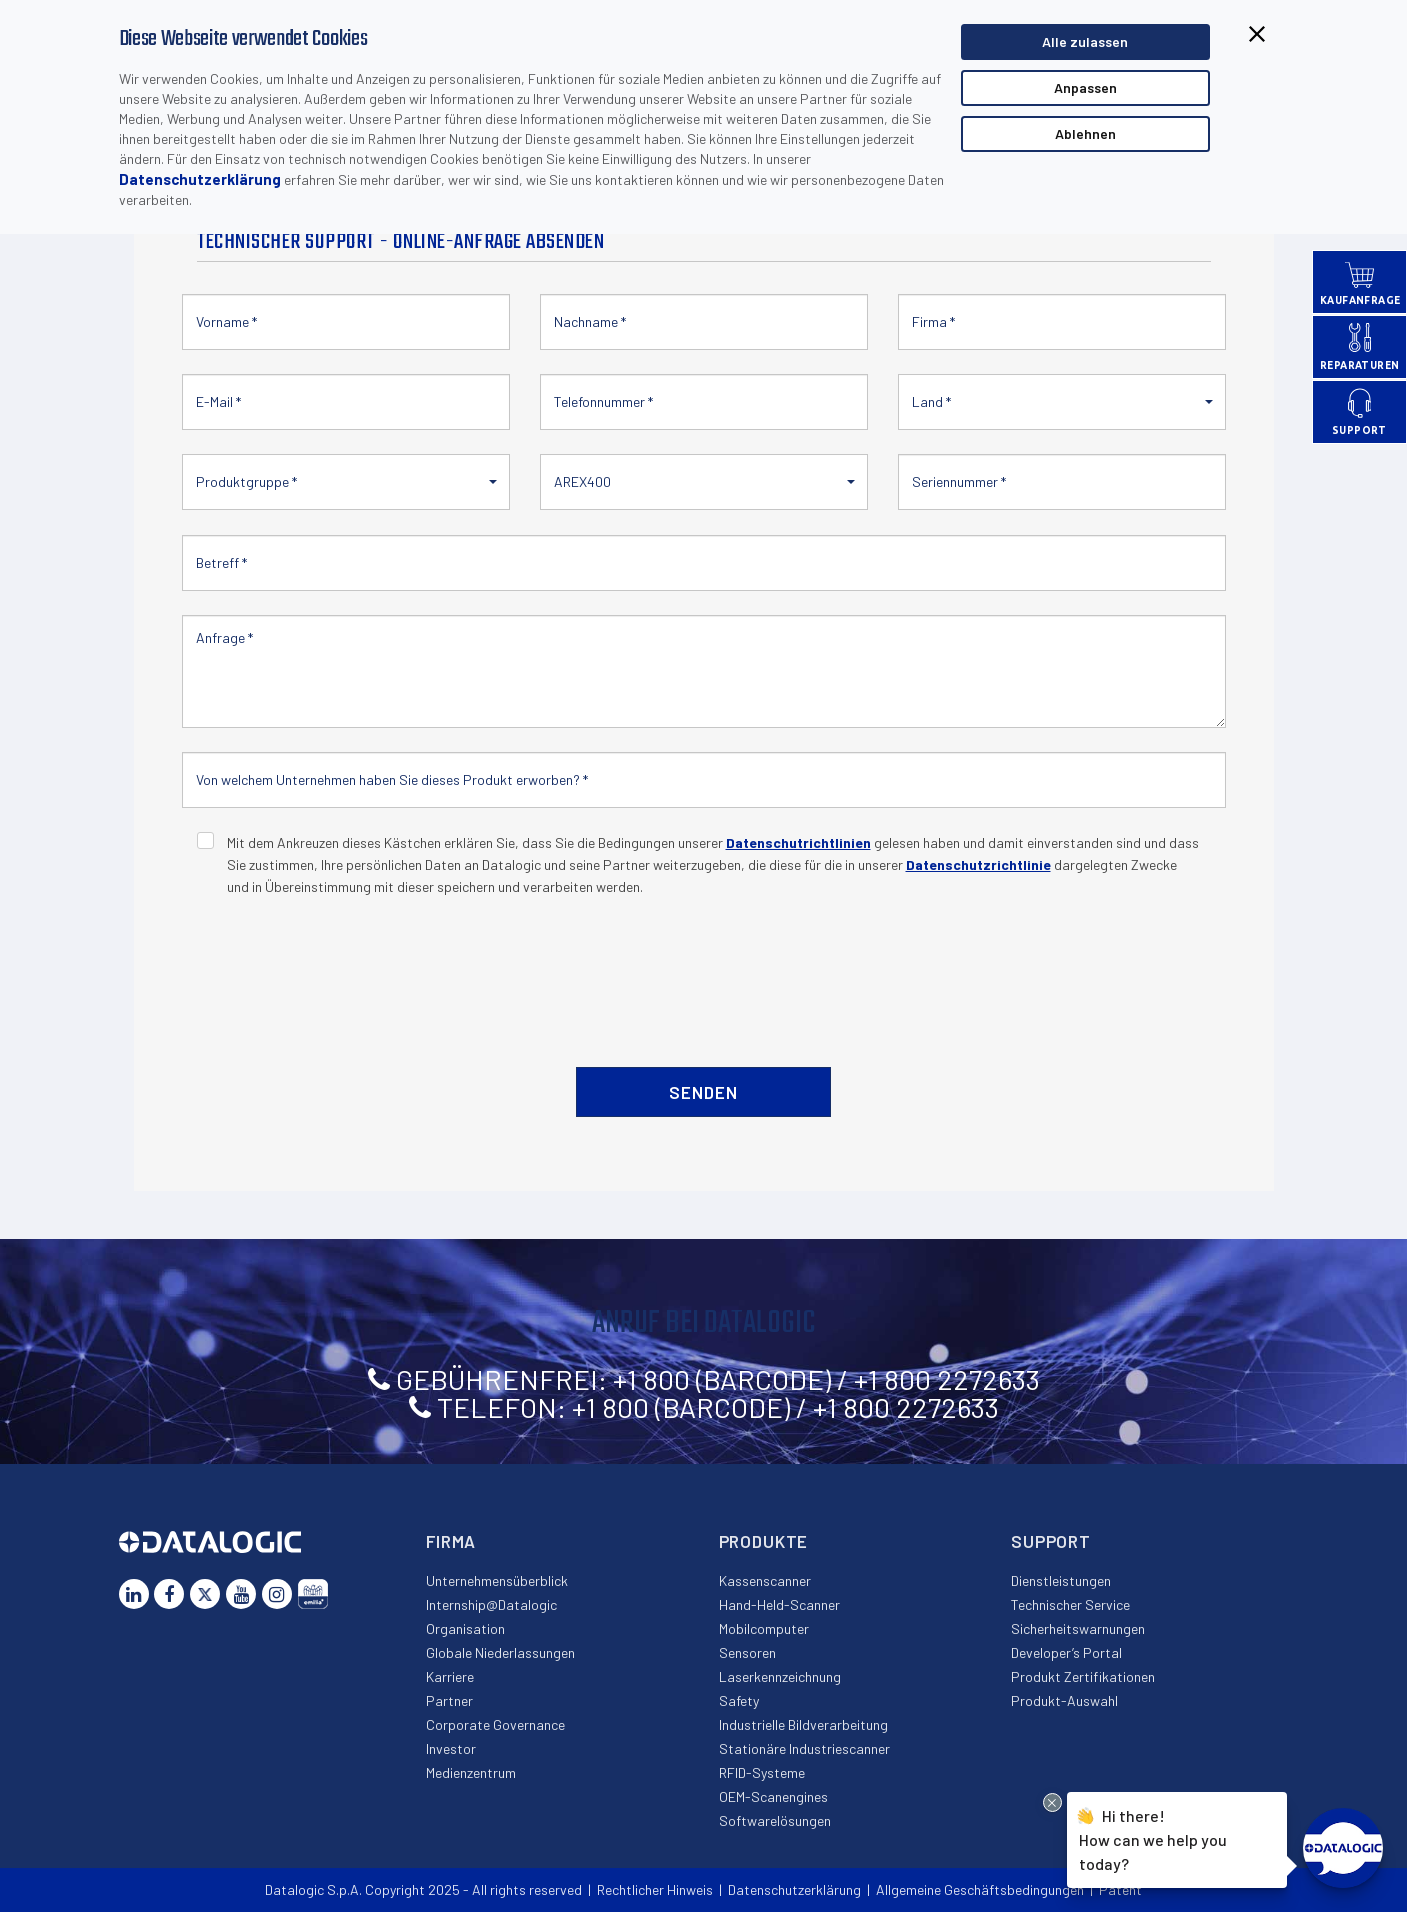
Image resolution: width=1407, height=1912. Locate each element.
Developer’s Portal (1066, 1652)
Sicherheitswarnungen (1078, 1628)
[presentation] (349, 971)
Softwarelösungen (775, 1820)
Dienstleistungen (1061, 1580)
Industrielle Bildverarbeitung (803, 1724)
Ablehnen (1085, 133)
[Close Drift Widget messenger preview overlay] (1052, 1802)
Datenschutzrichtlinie (978, 864)
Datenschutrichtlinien (798, 842)
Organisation (465, 1628)
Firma (451, 1541)
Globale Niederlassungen (500, 1652)
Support (1051, 1541)
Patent (1120, 1889)
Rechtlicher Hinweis (655, 1889)
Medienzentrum (471, 1772)
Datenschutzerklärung (200, 179)
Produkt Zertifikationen (1083, 1676)
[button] (1062, 402)
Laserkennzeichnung (780, 1676)
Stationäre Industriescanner (804, 1748)
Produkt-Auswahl (1064, 1700)
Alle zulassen (1085, 41)
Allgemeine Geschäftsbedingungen (980, 1889)
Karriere (450, 1676)
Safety (739, 1700)
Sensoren (747, 1652)
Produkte (764, 1541)
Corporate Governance (495, 1724)
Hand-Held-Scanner (779, 1604)
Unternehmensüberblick (497, 1580)
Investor (451, 1748)
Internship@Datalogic (491, 1604)
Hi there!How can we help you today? (1153, 1837)
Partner (449, 1700)
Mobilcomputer (764, 1628)
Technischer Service (1070, 1604)
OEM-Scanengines (773, 1796)
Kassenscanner (765, 1580)
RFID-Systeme (762, 1772)
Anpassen (1085, 87)
